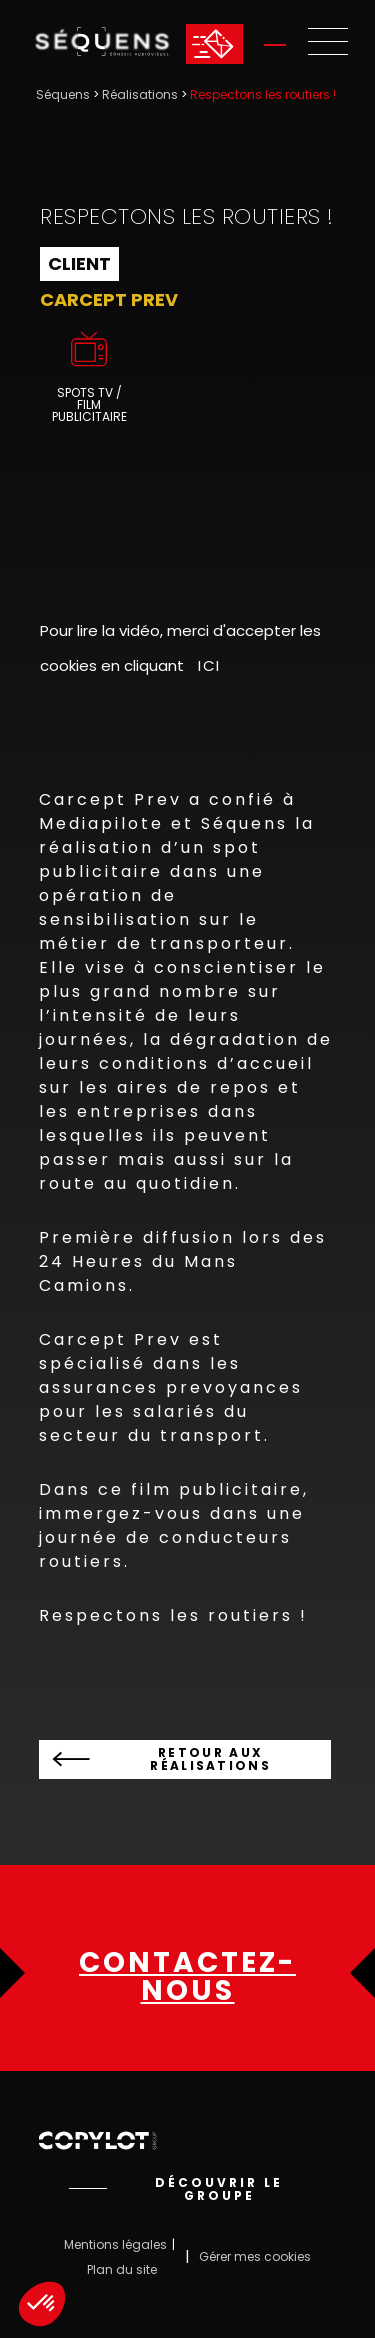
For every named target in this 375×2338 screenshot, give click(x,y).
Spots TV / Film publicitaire (89, 404)
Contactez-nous (187, 1977)
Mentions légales (115, 2244)
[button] (42, 2304)
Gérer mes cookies (255, 2256)
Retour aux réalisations (210, 1759)
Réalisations (140, 94)
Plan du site (122, 2269)
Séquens (63, 94)
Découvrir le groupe (219, 2189)
